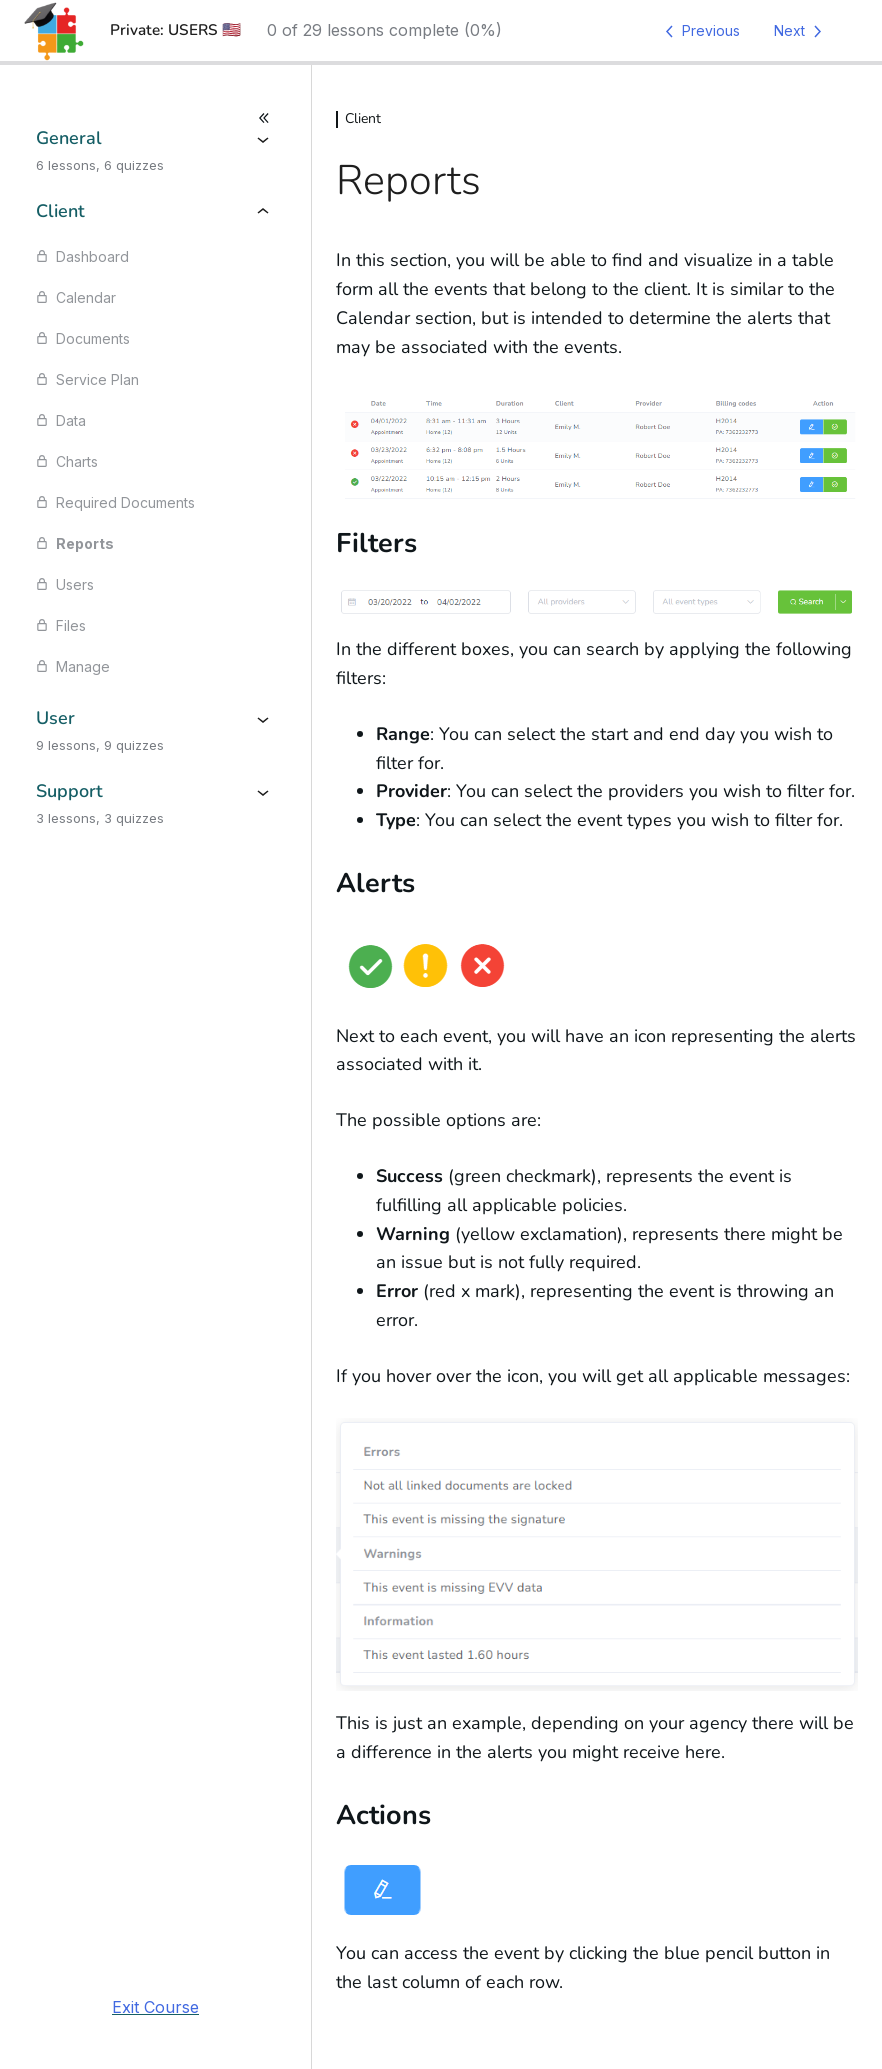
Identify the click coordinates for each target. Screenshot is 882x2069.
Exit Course (155, 2007)
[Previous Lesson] (699, 31)
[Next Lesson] (801, 31)
